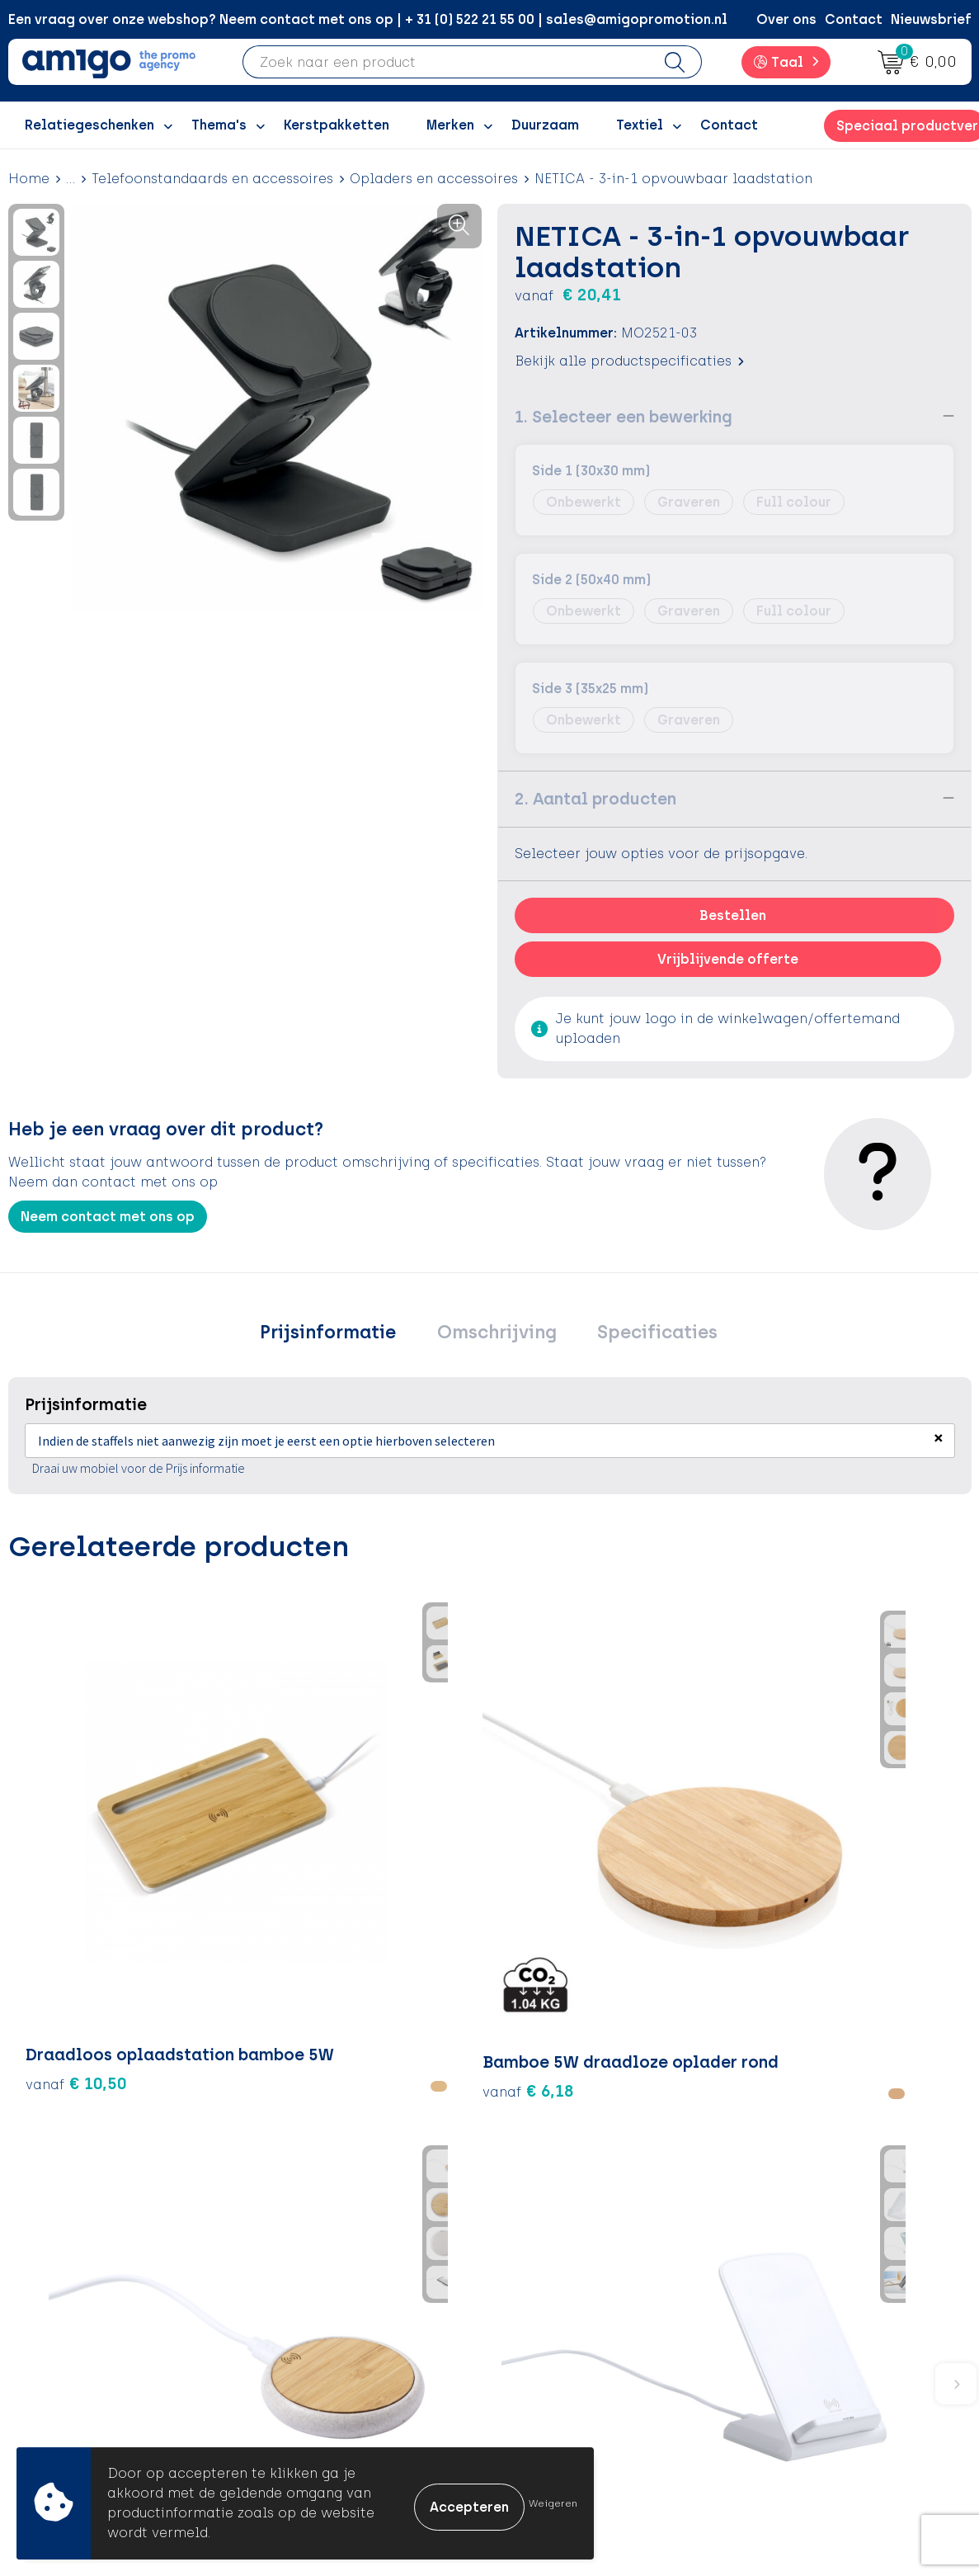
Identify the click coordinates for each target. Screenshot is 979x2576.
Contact (854, 19)
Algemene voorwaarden (833, 2273)
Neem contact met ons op (108, 1216)
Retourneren (555, 2323)
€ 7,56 (874, 1843)
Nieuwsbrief (931, 19)
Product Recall (564, 2373)
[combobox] (445, 61)
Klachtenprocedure (579, 2348)
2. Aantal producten (595, 798)
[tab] (344, 1336)
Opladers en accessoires (434, 178)
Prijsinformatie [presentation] (344, 1335)
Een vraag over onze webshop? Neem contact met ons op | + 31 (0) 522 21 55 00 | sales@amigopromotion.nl (367, 19)
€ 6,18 (231, 1843)
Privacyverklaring (810, 2323)
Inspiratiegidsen (332, 2323)
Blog (292, 2423)
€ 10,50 (76, 1843)
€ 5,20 (392, 1843)
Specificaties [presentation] (641, 1335)
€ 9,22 (552, 1893)
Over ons (786, 19)
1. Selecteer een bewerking (623, 416)
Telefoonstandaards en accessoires (212, 178)
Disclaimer (788, 2348)
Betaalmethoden (571, 2297)
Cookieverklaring (809, 2297)
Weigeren (553, 2503)
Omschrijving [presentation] (497, 1335)
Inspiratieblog (326, 2297)
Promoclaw (316, 2348)
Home (28, 178)
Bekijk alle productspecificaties (629, 360)
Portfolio (307, 2398)
